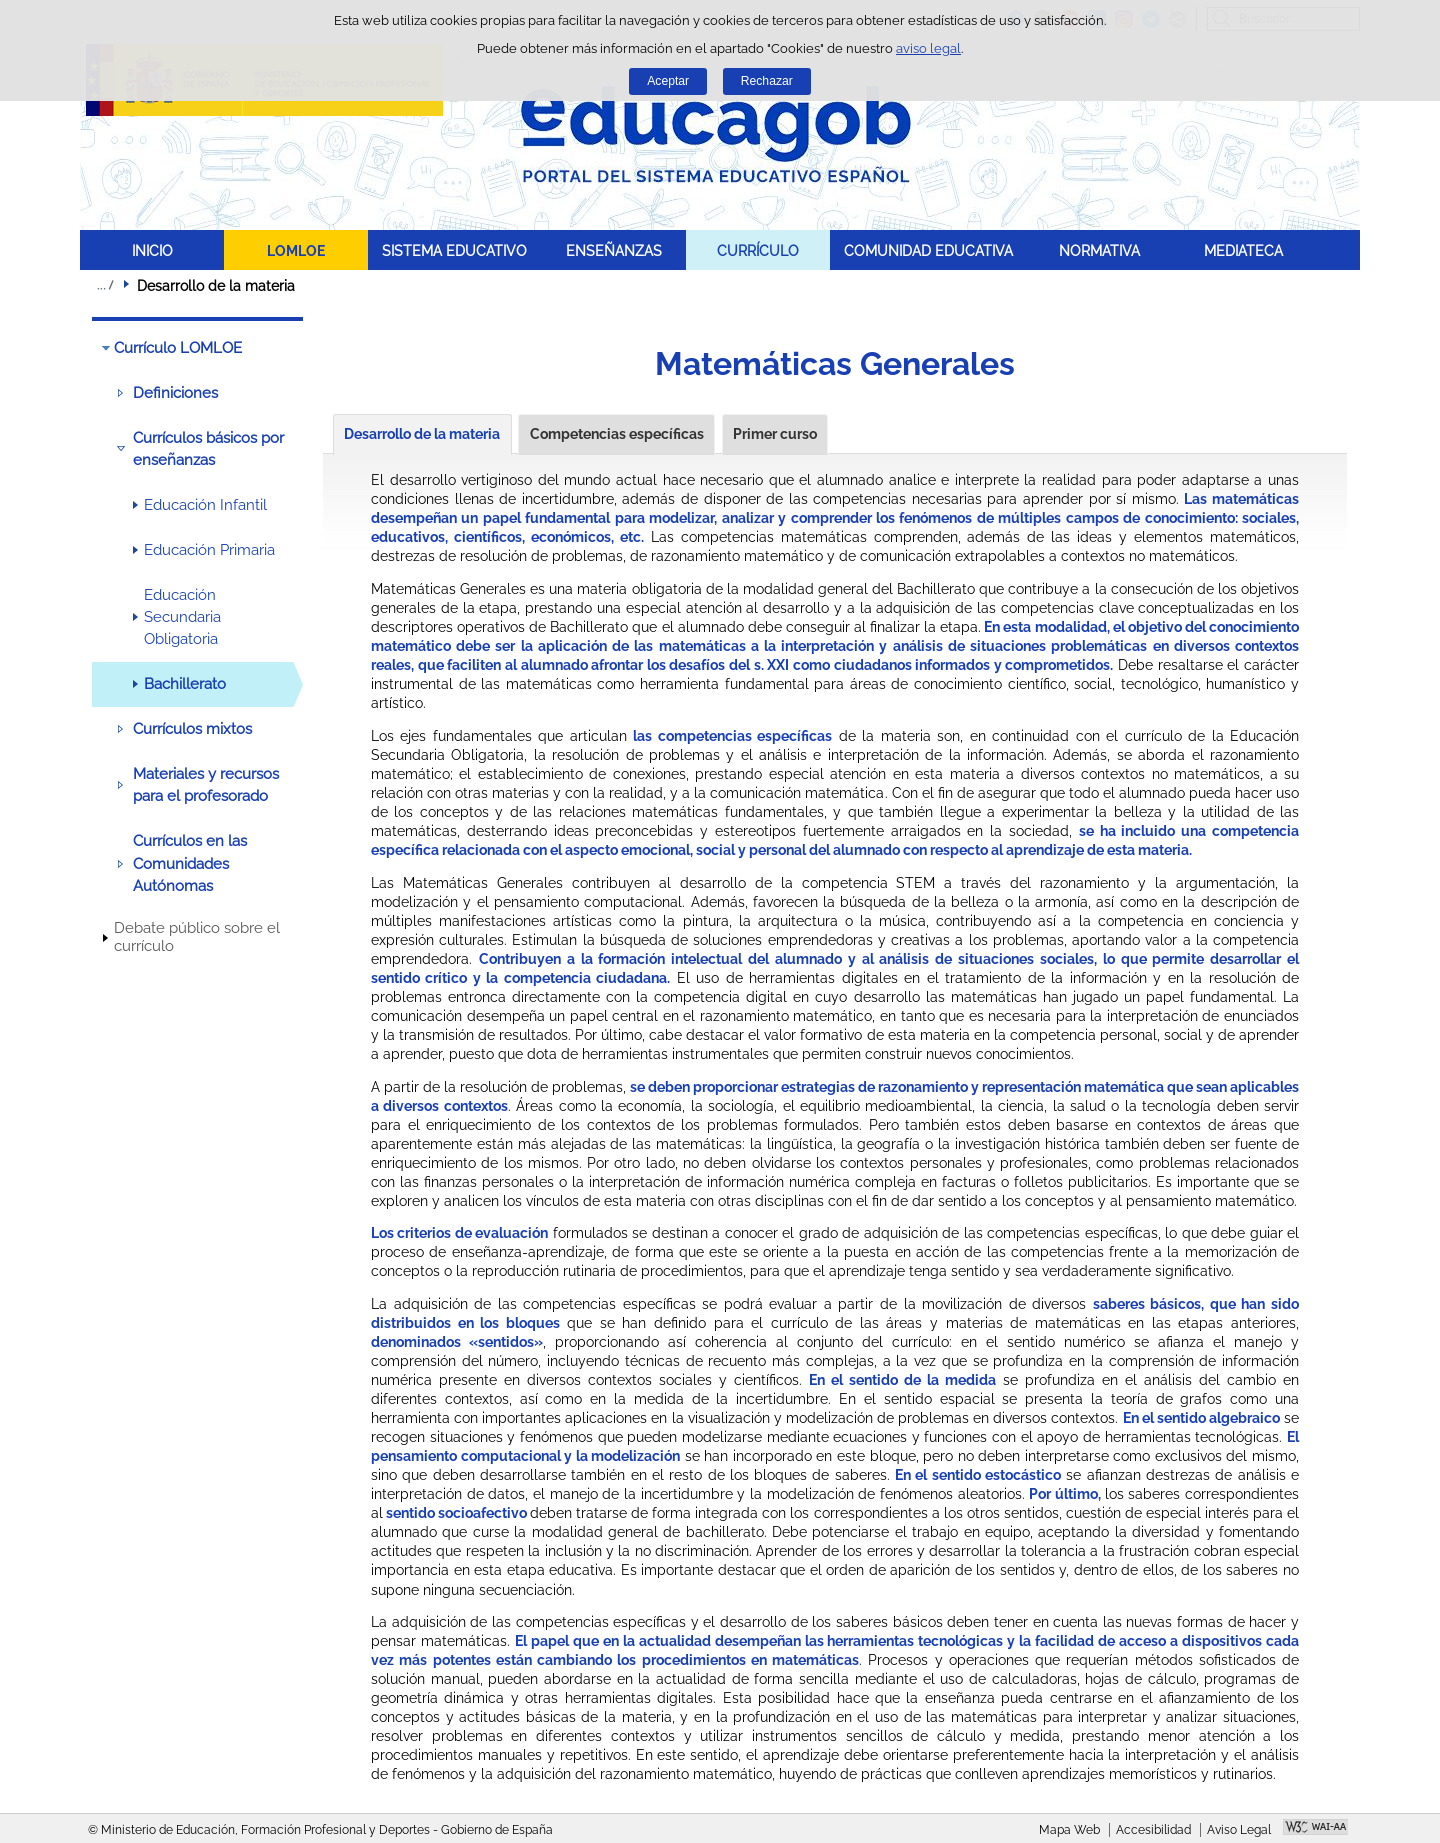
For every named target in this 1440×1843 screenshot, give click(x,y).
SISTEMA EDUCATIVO (454, 250)
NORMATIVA (1099, 250)
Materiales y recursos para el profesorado (206, 785)
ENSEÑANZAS (614, 250)
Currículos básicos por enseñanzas (208, 449)
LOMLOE (296, 250)
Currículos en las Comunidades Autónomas (190, 863)
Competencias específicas (617, 434)
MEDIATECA (1243, 250)
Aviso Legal (1239, 1830)
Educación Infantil (205, 505)
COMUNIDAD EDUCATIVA (928, 250)
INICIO (152, 250)
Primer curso (775, 434)
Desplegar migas (105, 285)
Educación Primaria (209, 550)
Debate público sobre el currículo (197, 937)
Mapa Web (1069, 1830)
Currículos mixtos (192, 729)
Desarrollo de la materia (422, 434)
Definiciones (175, 393)
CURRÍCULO (758, 250)
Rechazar (767, 81)
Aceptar (668, 81)
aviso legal (928, 48)
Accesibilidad (1153, 1830)
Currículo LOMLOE (178, 348)
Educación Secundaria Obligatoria (182, 617)
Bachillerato (185, 684)
